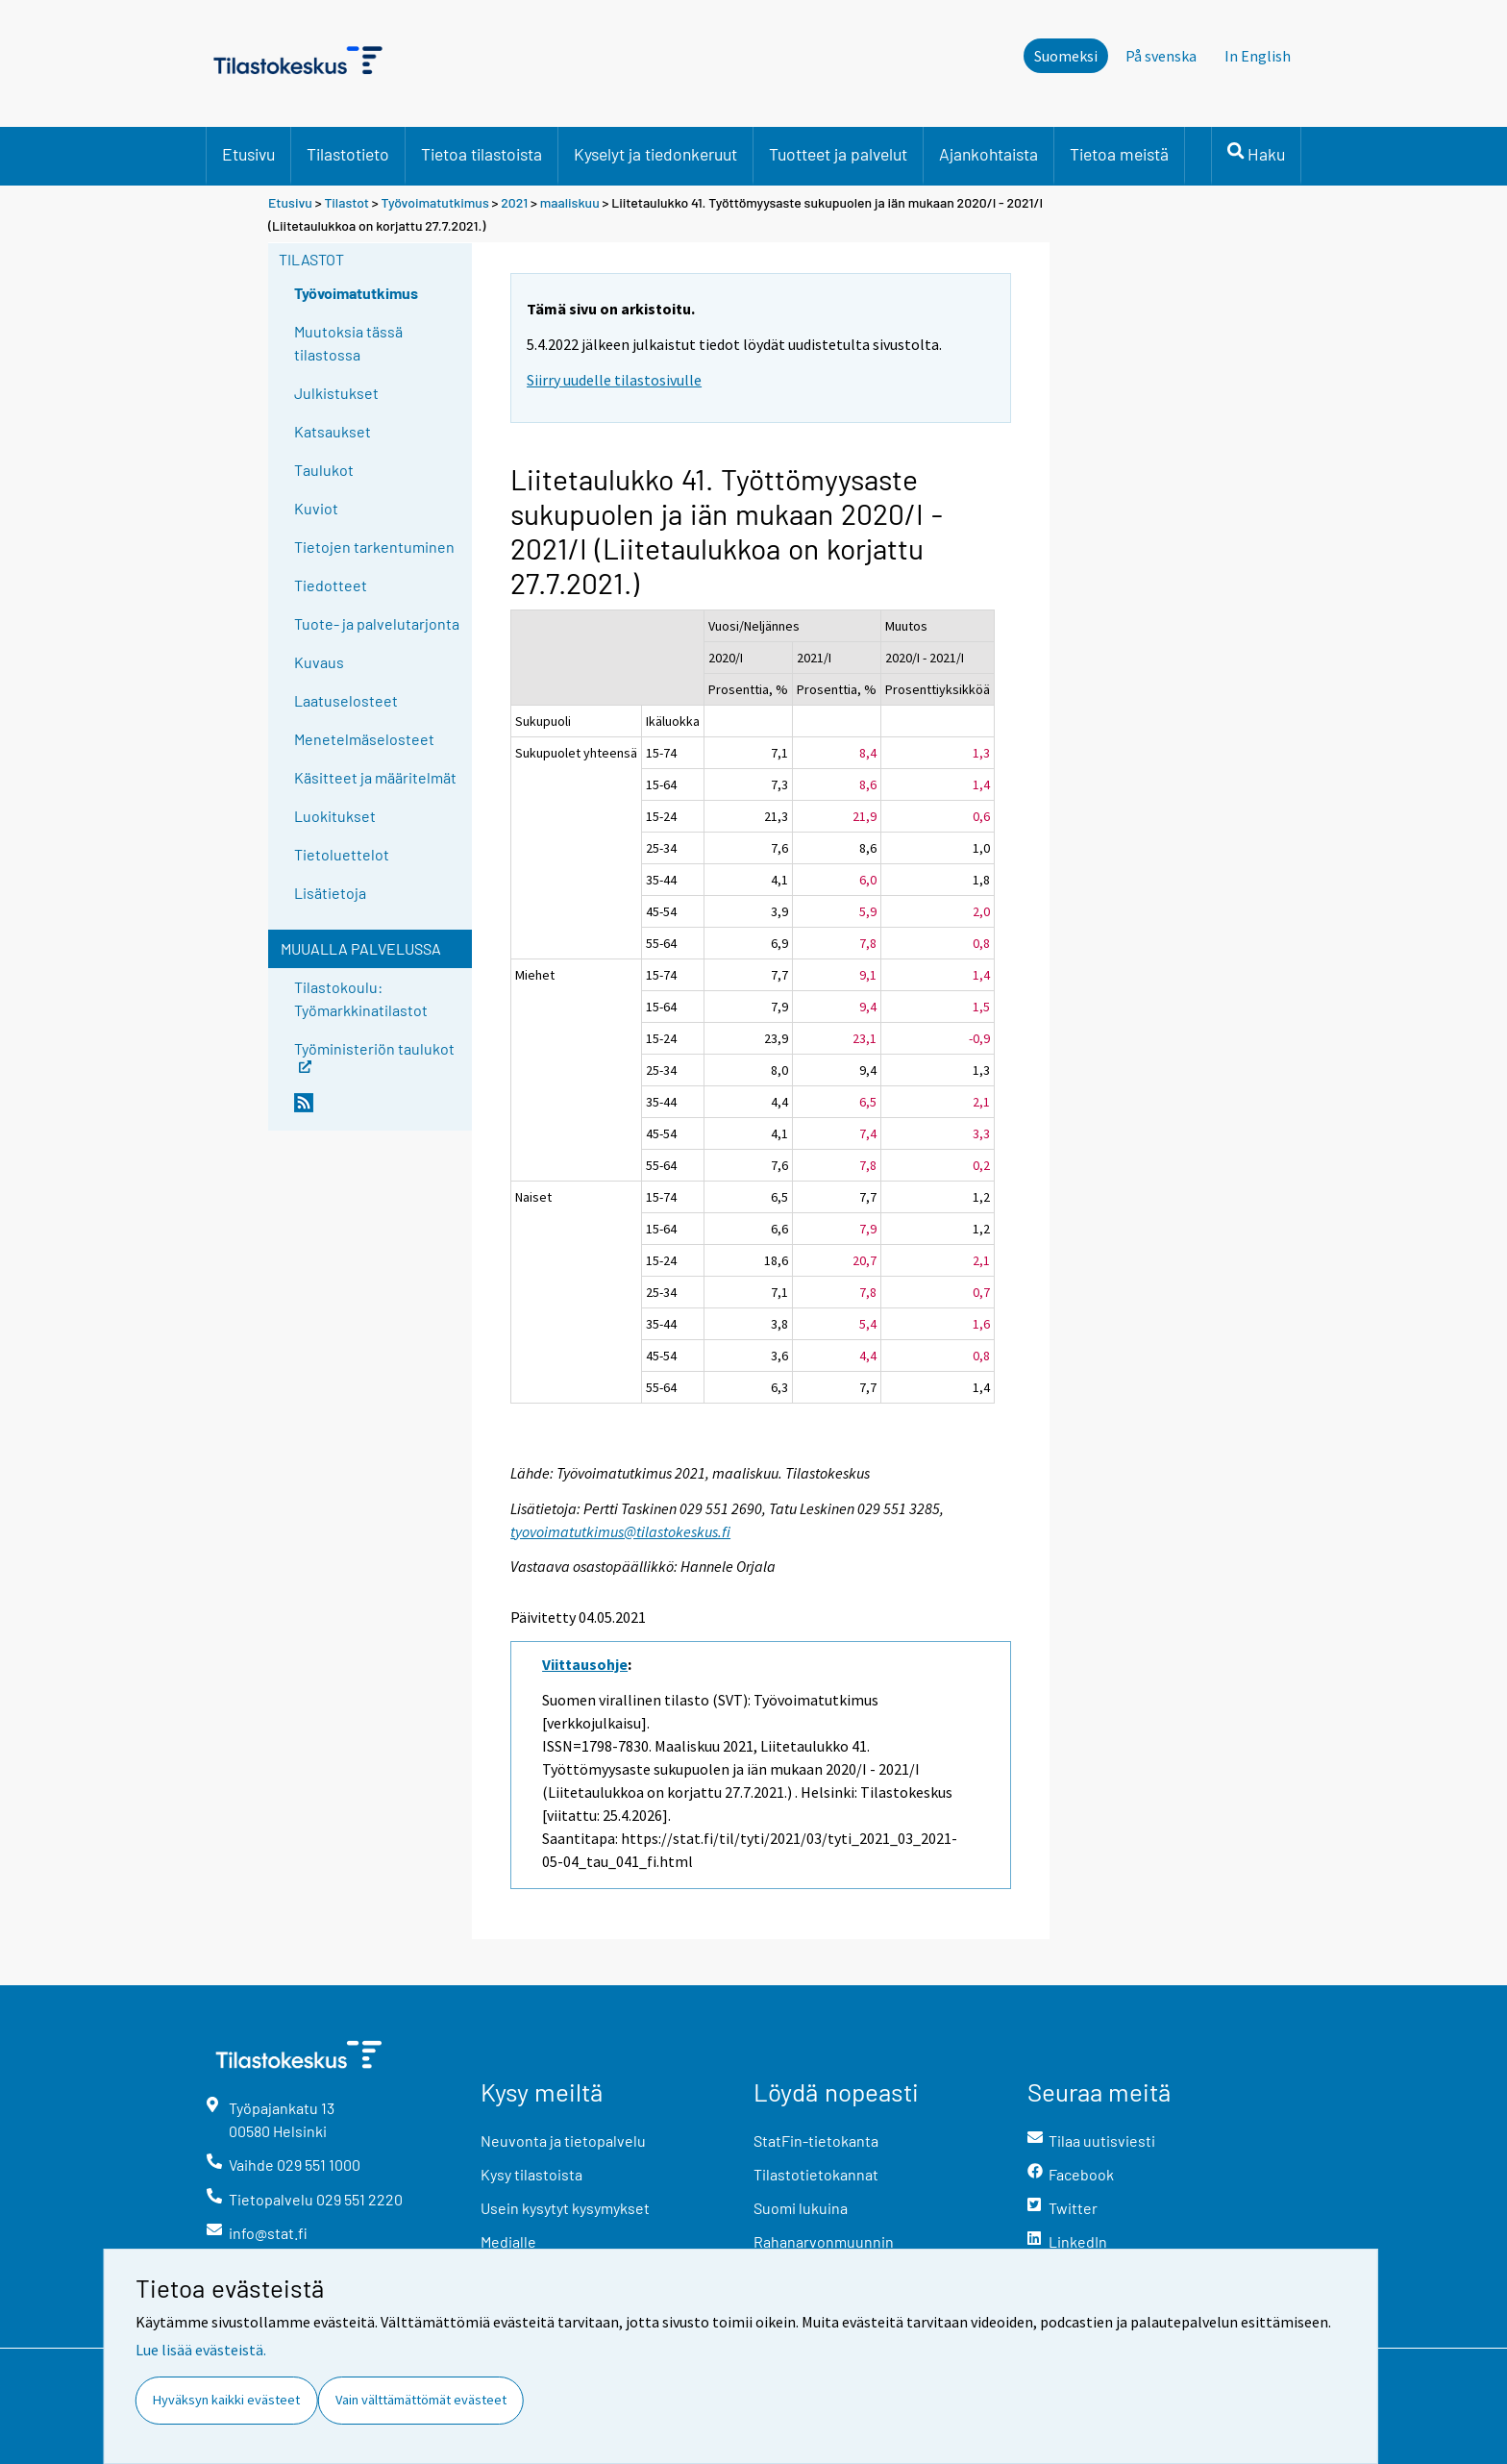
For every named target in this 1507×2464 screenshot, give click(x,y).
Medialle (508, 2241)
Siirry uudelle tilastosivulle (614, 379)
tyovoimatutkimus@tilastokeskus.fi (620, 1531)
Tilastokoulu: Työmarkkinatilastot (361, 998)
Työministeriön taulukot (374, 1055)
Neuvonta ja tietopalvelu (563, 2140)
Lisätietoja (330, 893)
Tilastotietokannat (816, 2174)
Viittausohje (585, 1664)
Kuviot (316, 508)
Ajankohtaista (988, 153)
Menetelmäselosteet (364, 739)
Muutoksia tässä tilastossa (348, 342)
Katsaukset (332, 431)
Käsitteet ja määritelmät (375, 777)
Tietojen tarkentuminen (374, 546)
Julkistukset (336, 393)
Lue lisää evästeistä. (201, 2349)
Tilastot (346, 202)
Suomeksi (1066, 55)
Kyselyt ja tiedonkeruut (655, 153)
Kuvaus (319, 662)
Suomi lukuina (801, 2208)
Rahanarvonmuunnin (824, 2241)
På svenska (1161, 55)
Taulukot (324, 469)
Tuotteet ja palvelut (838, 153)
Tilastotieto (348, 153)
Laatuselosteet (346, 700)
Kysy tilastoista (531, 2174)
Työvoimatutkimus (435, 202)
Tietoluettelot (341, 854)
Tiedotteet (330, 585)
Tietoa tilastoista (481, 153)
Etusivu (248, 153)
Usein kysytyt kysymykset (565, 2208)
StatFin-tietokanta (816, 2140)
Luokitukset (335, 816)
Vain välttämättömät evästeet (420, 2399)
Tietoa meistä (1119, 153)
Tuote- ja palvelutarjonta (376, 623)
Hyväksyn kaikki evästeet (226, 2399)
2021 (514, 202)
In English (1257, 55)
